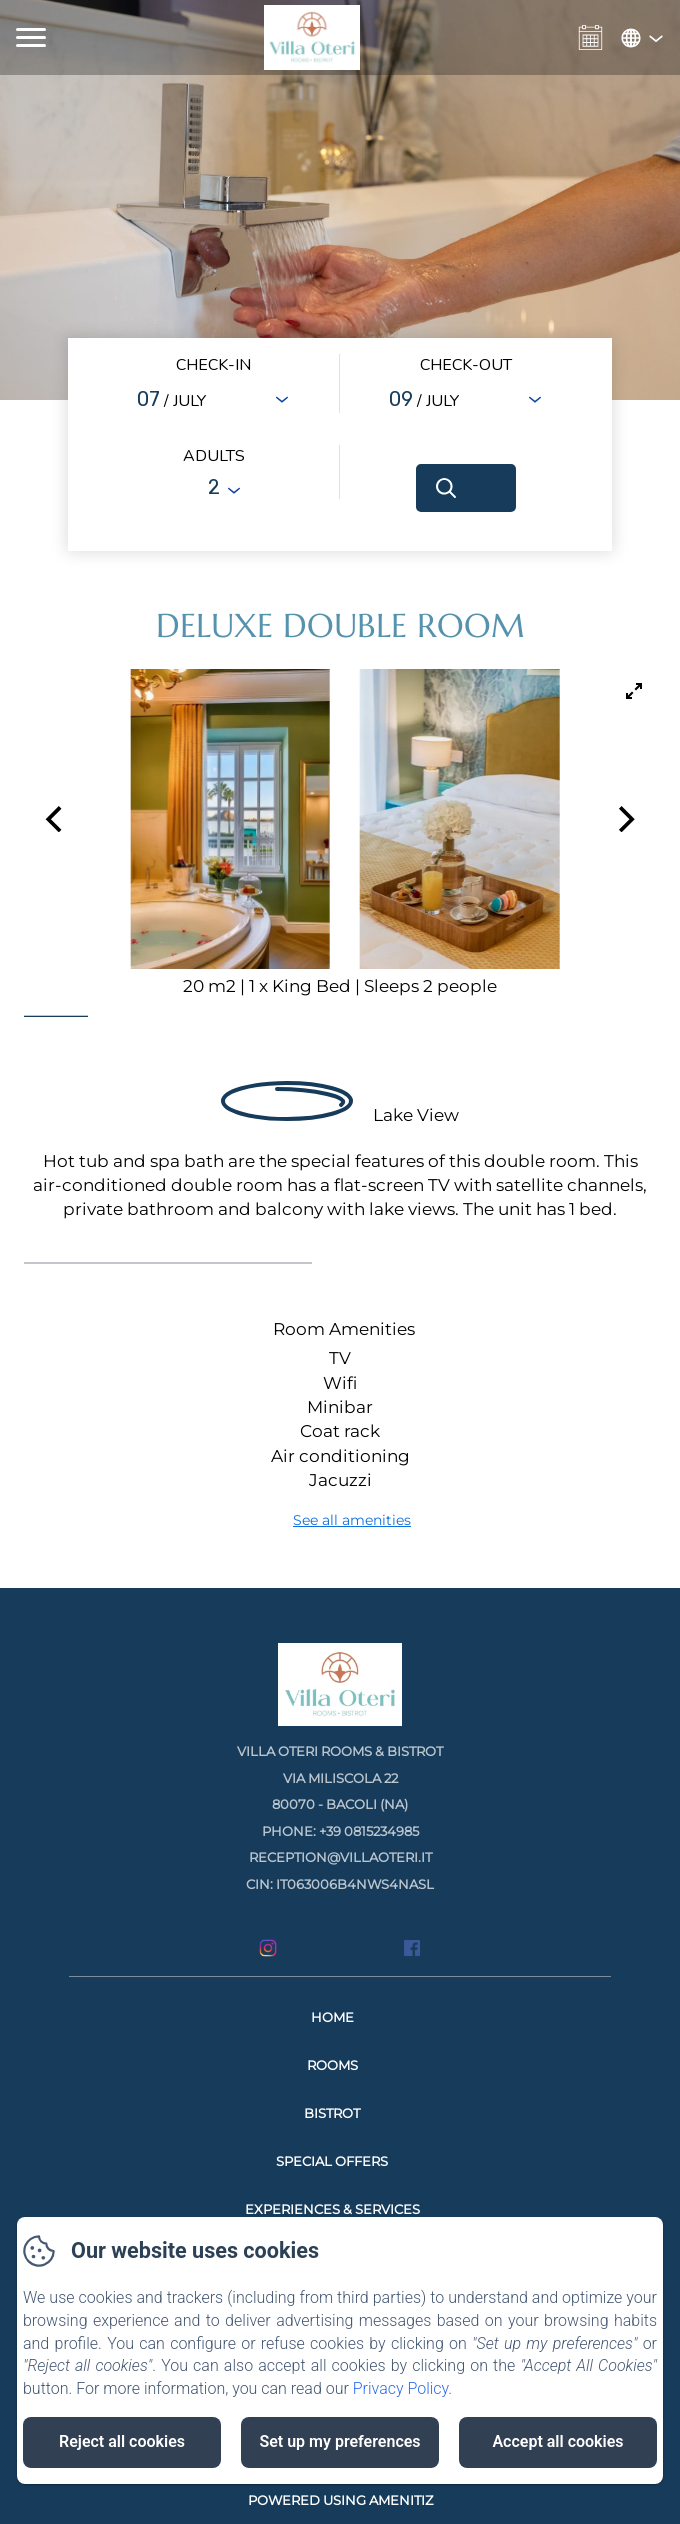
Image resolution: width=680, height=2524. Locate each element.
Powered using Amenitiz (340, 2500)
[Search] (466, 488)
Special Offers (332, 2161)
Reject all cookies (122, 2441)
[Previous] (56, 819)
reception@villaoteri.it (340, 1857)
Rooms (332, 2065)
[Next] (624, 819)
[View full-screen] (634, 691)
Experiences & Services (332, 2209)
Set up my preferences (339, 2441)
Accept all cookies (557, 2441)
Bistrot (332, 2113)
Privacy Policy (401, 2388)
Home (332, 2017)
